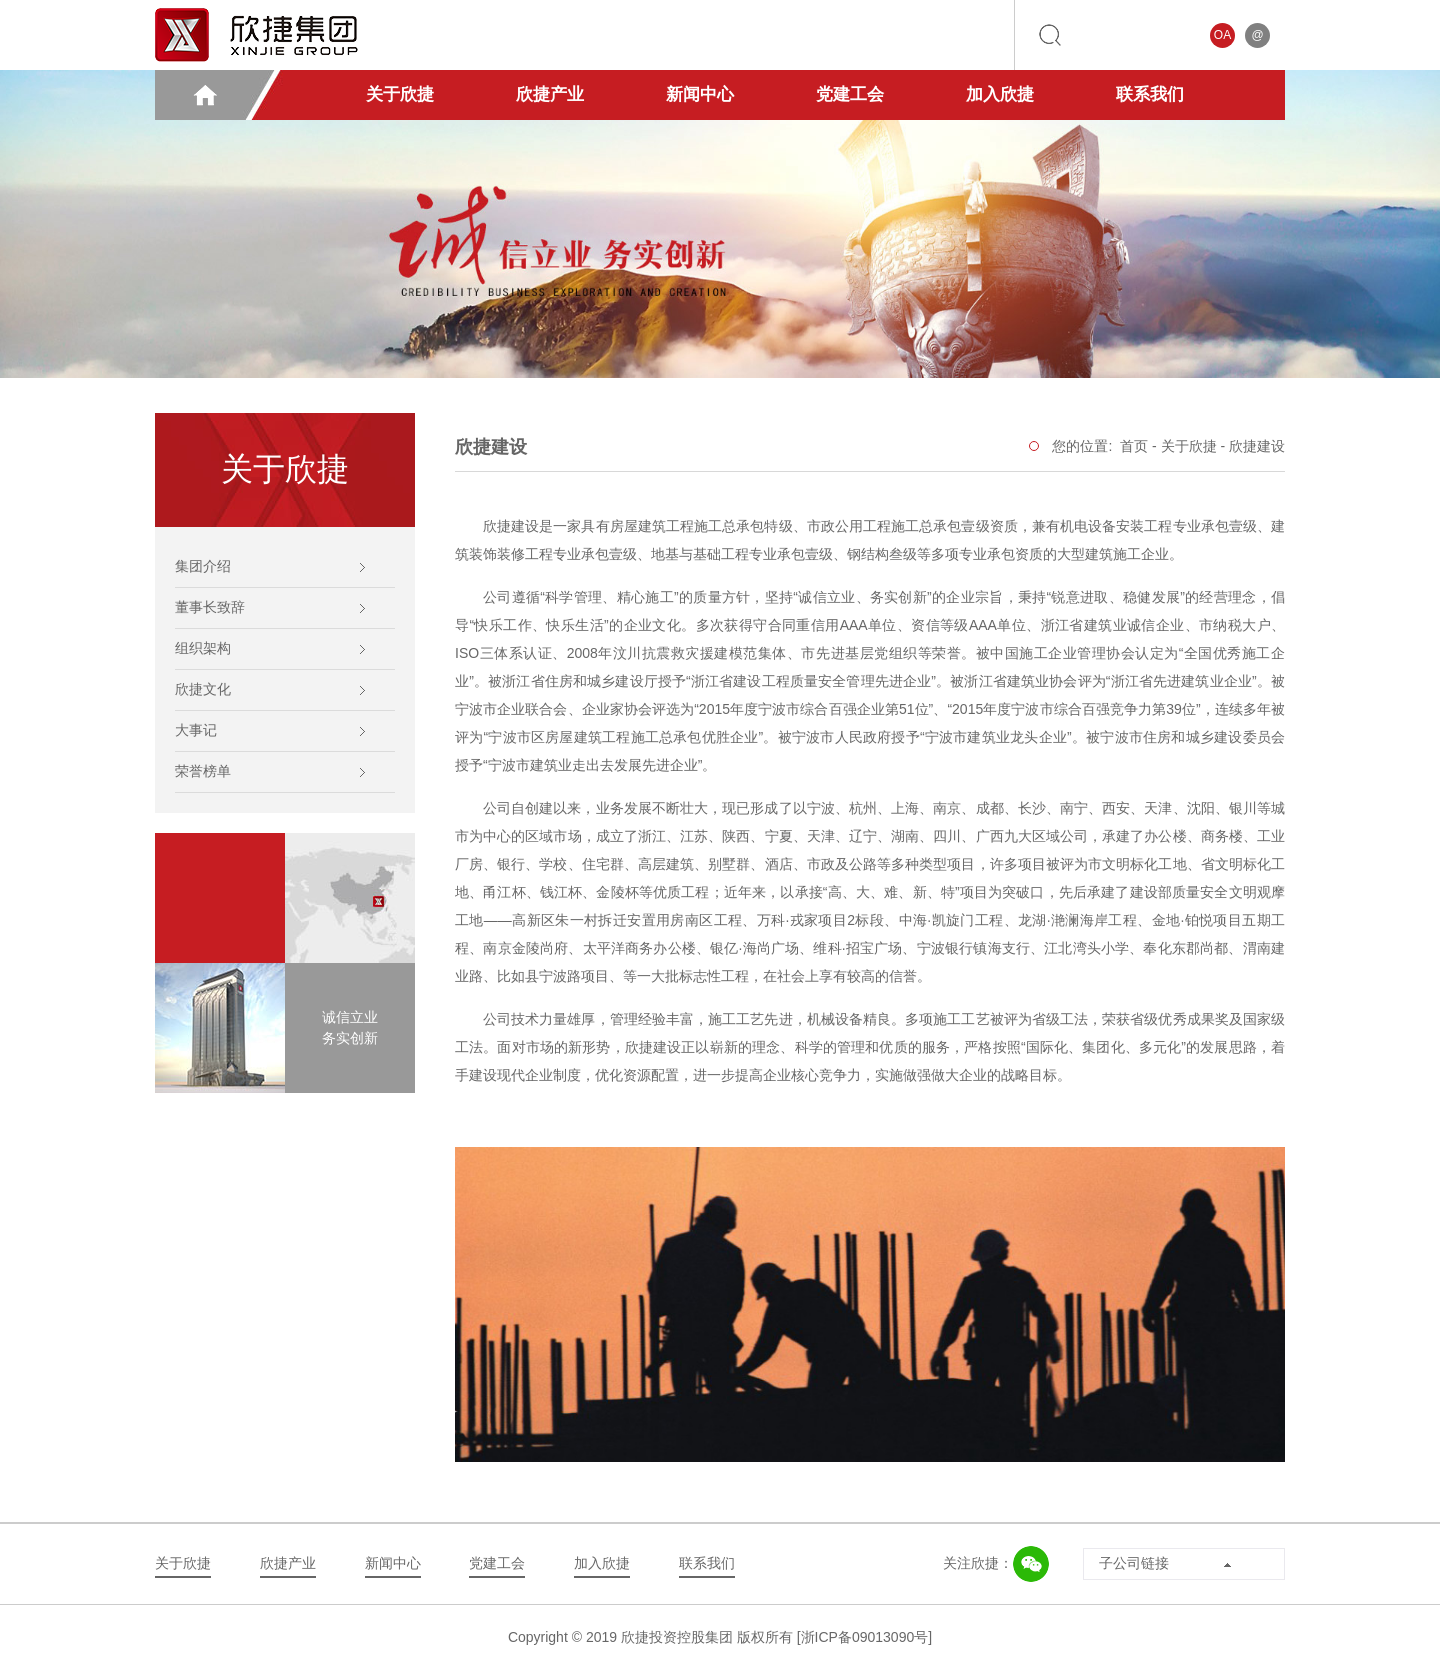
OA (1222, 35)
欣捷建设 (1257, 446)
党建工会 (850, 94)
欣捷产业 (550, 94)
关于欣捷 (400, 94)
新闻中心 (700, 94)
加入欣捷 (1000, 94)
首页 (1134, 446)
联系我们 (1150, 94)
